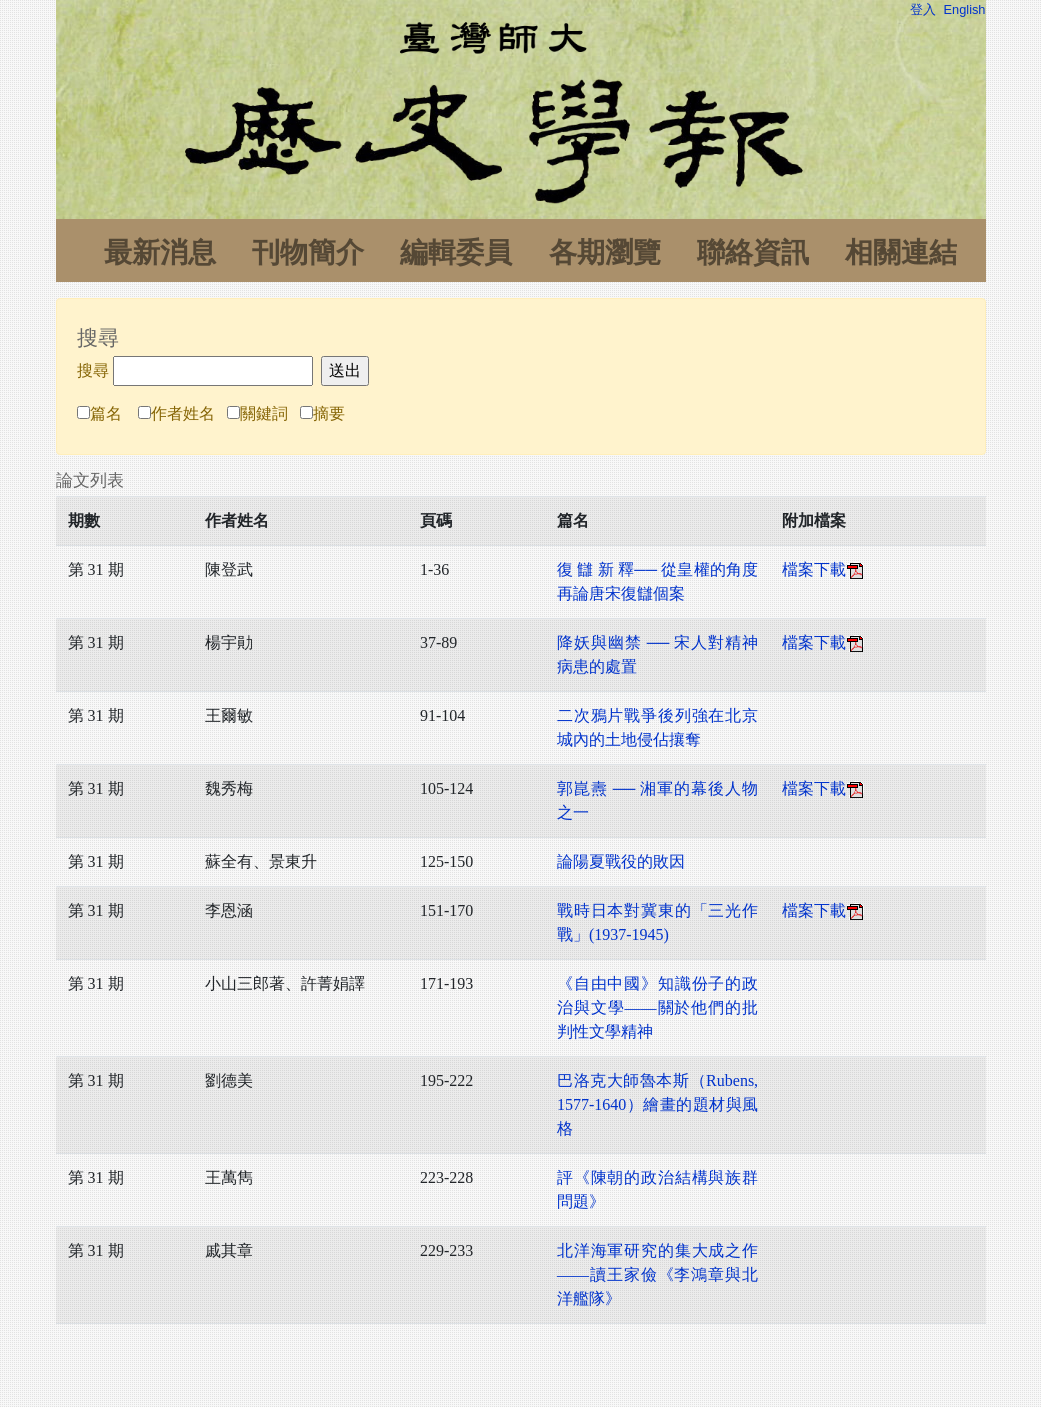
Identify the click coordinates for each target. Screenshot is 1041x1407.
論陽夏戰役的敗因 (621, 861)
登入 (923, 9)
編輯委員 (456, 252)
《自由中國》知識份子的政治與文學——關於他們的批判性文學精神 (657, 1007)
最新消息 (160, 252)
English (965, 9)
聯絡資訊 (753, 252)
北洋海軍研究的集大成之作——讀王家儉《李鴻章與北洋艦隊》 (657, 1274)
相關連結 (901, 252)
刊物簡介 (308, 252)
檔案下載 (824, 569)
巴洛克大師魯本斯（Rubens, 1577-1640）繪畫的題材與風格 (657, 1104)
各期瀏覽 (605, 252)
